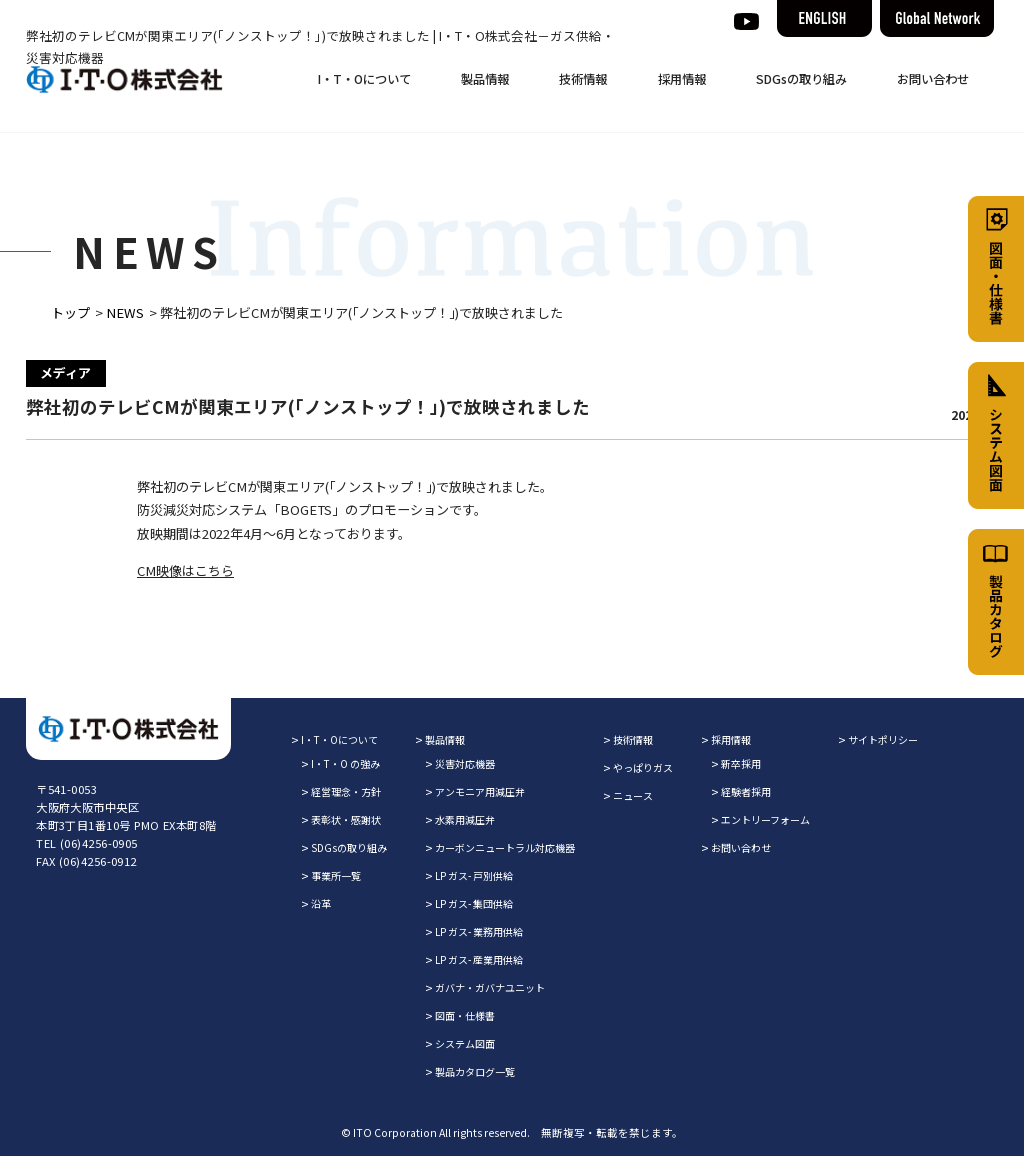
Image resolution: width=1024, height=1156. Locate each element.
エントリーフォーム (765, 819)
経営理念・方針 (346, 791)
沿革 (321, 903)
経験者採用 (746, 791)
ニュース (633, 795)
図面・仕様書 (465, 1015)
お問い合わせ (933, 79)
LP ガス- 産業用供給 (479, 959)
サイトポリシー (883, 739)
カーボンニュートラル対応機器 (505, 847)
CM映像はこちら (185, 570)
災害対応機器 (465, 763)
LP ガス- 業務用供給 (479, 931)
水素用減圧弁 (465, 819)
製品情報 (485, 79)
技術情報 (583, 79)
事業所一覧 (336, 875)
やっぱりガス (643, 767)
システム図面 (465, 1043)
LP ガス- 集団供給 (474, 903)
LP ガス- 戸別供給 (474, 875)
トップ (70, 312)
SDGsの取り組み (801, 79)
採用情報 (682, 79)
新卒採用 (741, 763)
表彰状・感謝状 (346, 819)
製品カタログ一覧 (475, 1071)
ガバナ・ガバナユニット (490, 987)
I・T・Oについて (364, 79)
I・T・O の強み (345, 763)
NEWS (125, 312)
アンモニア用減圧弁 (480, 791)
